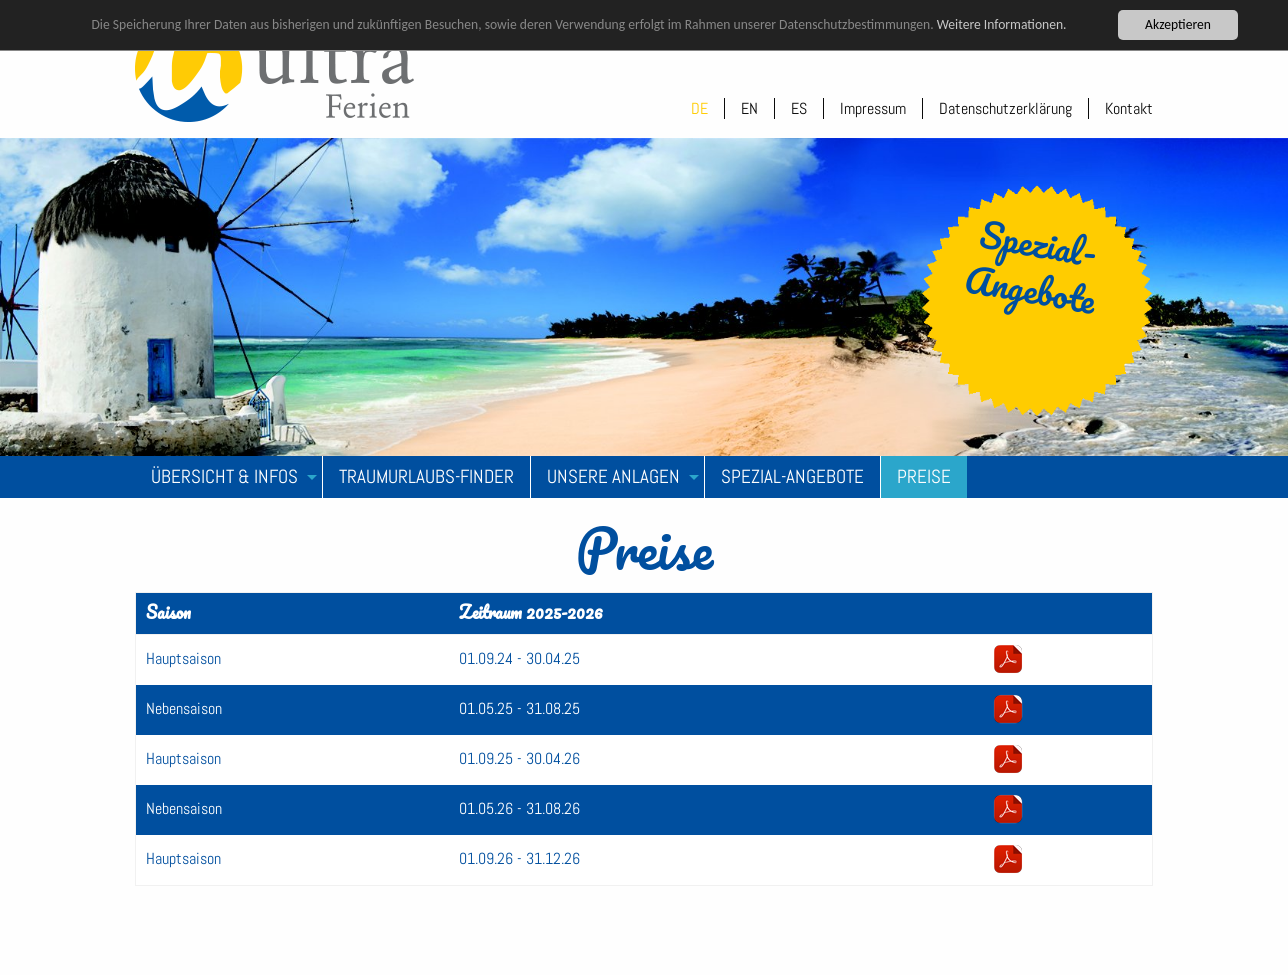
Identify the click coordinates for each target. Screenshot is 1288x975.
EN (749, 108)
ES (799, 108)
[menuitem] (229, 477)
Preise (924, 476)
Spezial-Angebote (792, 476)
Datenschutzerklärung (1005, 108)
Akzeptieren (1178, 24)
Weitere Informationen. (1002, 24)
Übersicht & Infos (224, 476)
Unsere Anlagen (613, 476)
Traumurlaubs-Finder (426, 476)
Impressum (873, 108)
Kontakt (1129, 108)
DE (699, 108)
